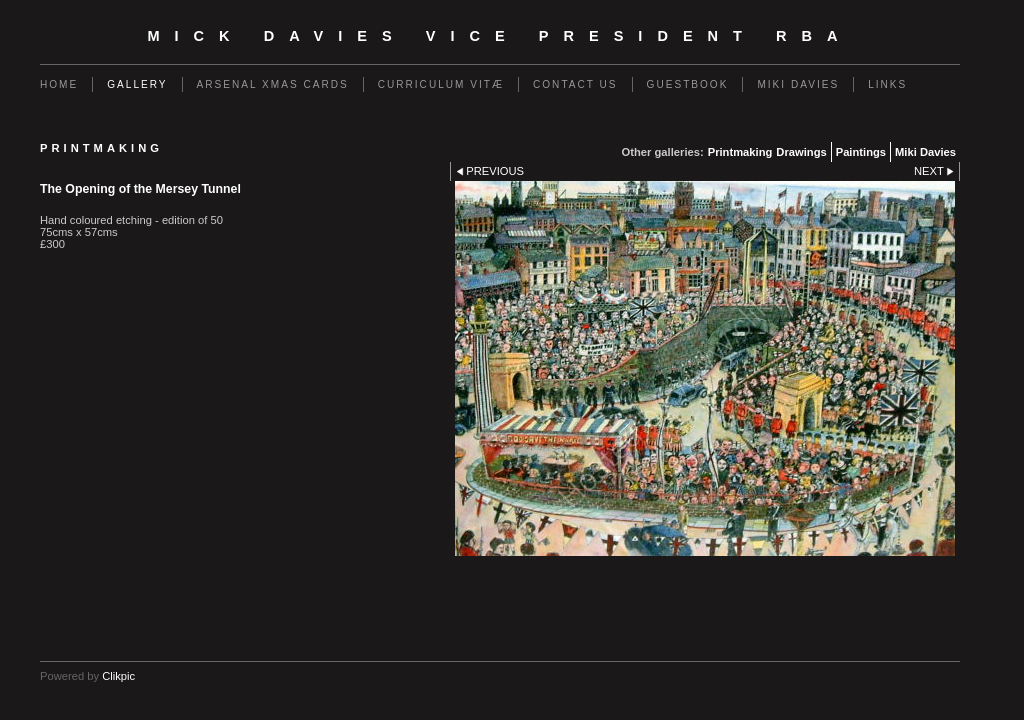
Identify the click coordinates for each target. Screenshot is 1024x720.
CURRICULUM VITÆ (441, 84)
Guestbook (688, 84)
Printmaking (740, 152)
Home (59, 84)
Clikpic (118, 676)
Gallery (137, 84)
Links (887, 84)
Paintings (861, 152)
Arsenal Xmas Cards (273, 84)
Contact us (575, 84)
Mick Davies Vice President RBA (499, 36)
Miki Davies (798, 84)
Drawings (801, 152)
